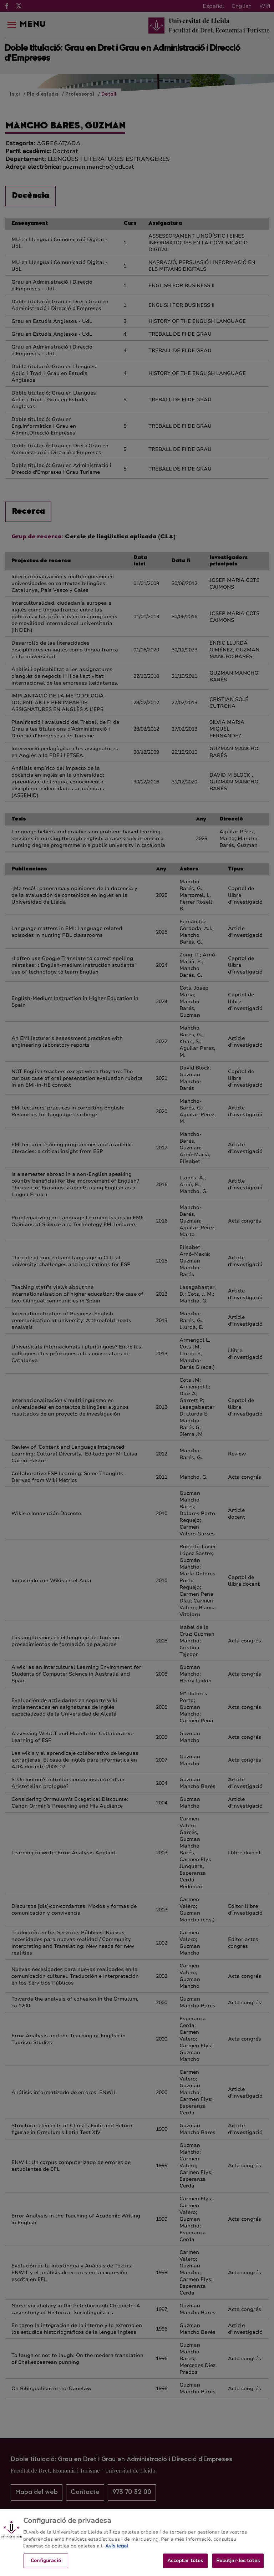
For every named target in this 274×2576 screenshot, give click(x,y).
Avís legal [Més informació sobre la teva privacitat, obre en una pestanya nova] (116, 2551)
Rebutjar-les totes (238, 2566)
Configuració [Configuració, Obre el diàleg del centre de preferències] (46, 2566)
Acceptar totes (185, 2566)
